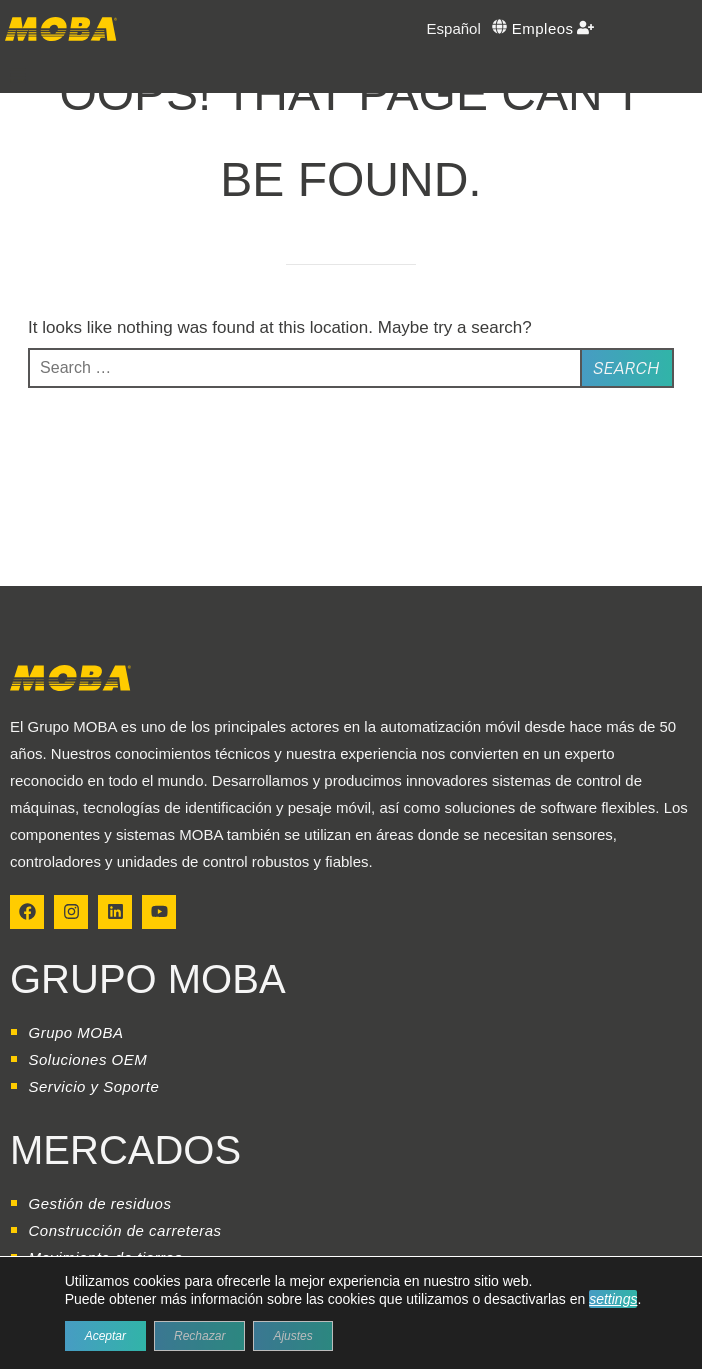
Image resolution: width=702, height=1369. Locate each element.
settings (613, 1299)
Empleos (543, 28)
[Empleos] (585, 27)
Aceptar (105, 1336)
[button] (18, 75)
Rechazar (199, 1336)
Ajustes (292, 1336)
